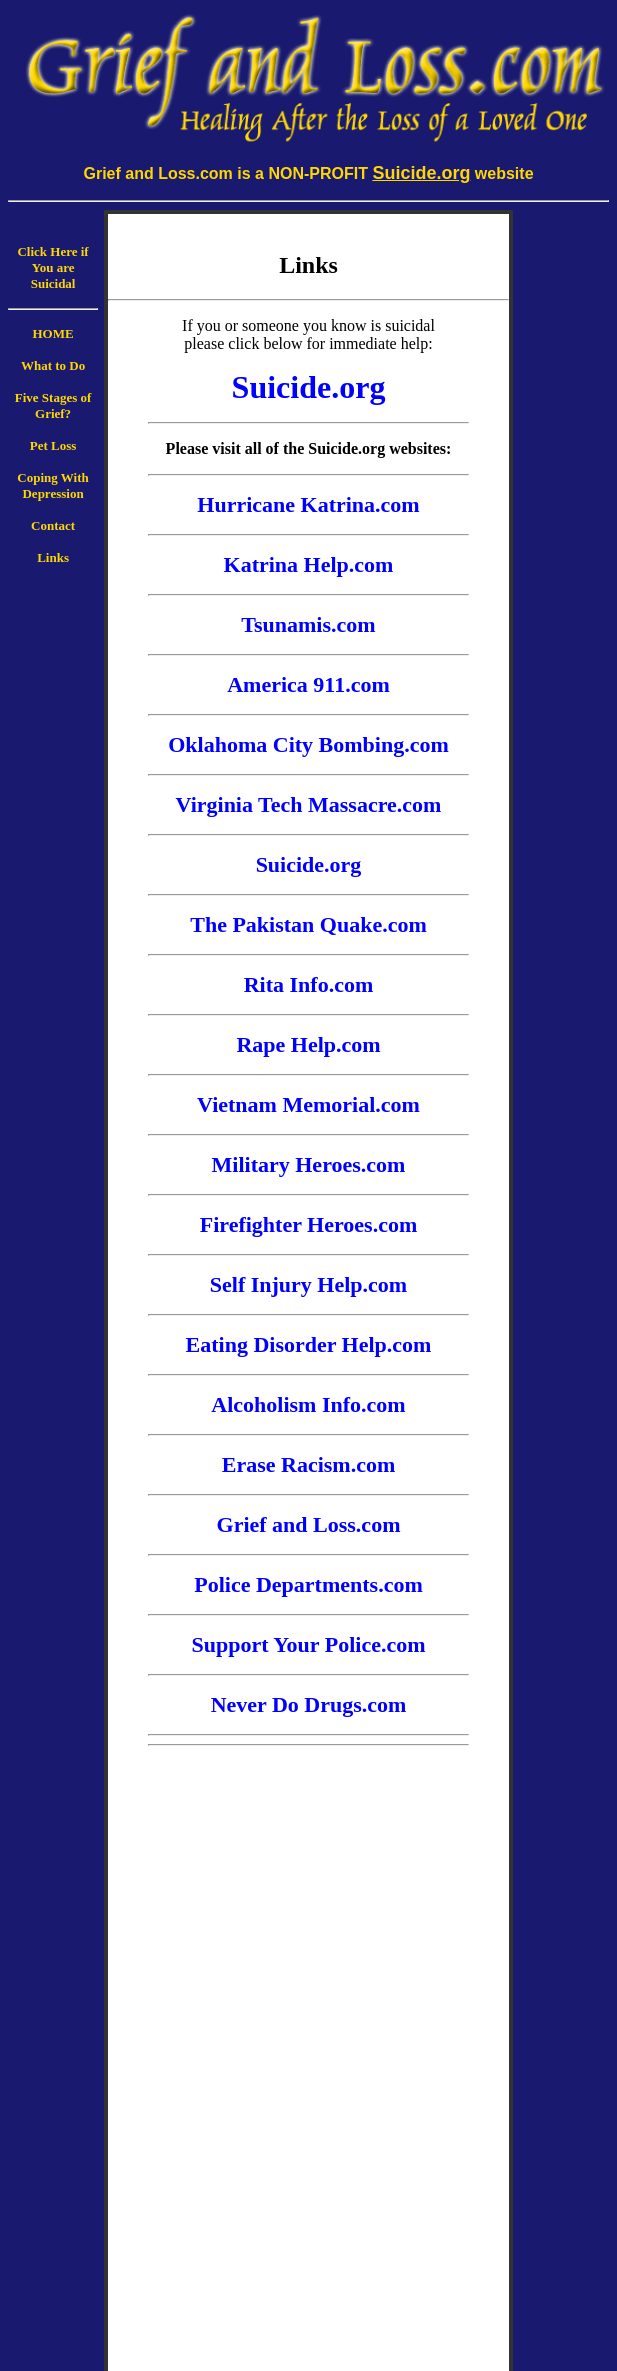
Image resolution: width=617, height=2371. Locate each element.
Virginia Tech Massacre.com (309, 804)
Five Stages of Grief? (53, 405)
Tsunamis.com (308, 624)
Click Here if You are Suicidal (52, 267)
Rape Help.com (308, 1044)
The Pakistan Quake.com (308, 924)
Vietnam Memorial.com (308, 1104)
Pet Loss (53, 445)
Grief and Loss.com (309, 1524)
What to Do (53, 365)
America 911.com (308, 684)
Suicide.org (309, 864)
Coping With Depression (52, 485)
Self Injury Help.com (308, 1284)
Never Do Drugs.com (309, 1704)
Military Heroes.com (309, 1164)
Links (53, 557)
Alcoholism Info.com (308, 1404)
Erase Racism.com (309, 1464)
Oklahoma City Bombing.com (308, 744)
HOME (52, 333)
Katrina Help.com (309, 564)
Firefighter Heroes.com (308, 1224)
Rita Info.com (309, 984)
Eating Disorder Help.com (309, 1344)
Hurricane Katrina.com (308, 504)
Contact (53, 525)
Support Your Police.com (308, 1644)
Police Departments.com (308, 1584)
